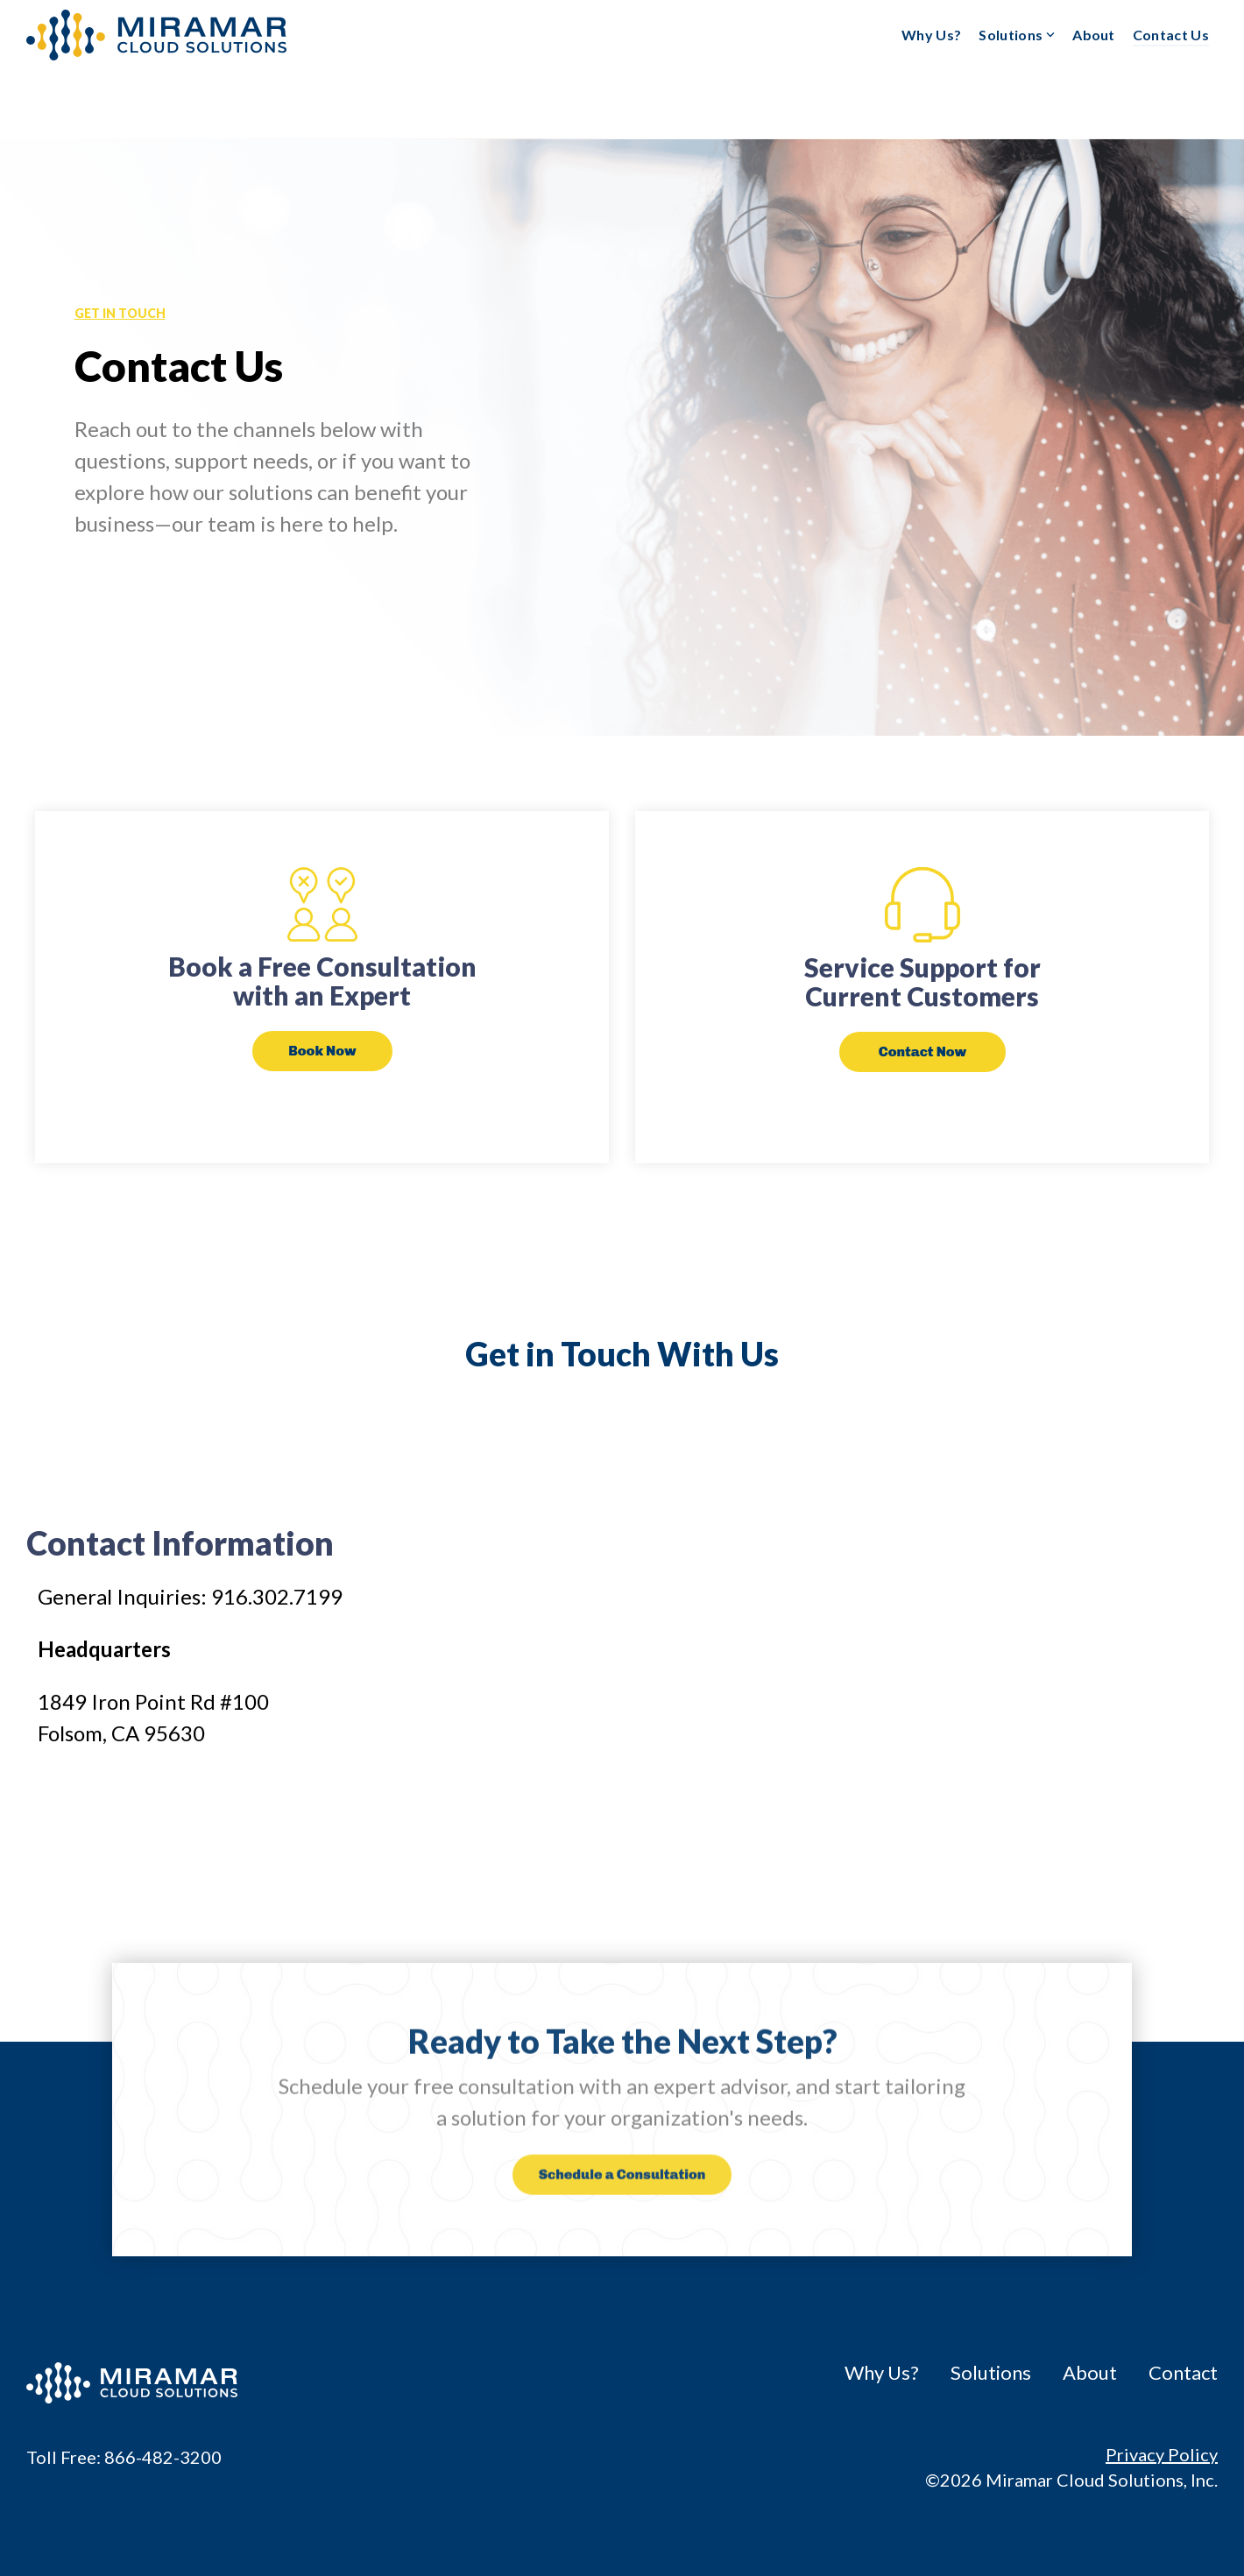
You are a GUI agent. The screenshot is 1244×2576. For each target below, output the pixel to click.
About (1093, 34)
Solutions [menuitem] (991, 2372)
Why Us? (931, 34)
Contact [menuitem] (1183, 2372)
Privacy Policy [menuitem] (1162, 2454)
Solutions (1017, 34)
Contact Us (1171, 34)
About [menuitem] (1090, 2372)
